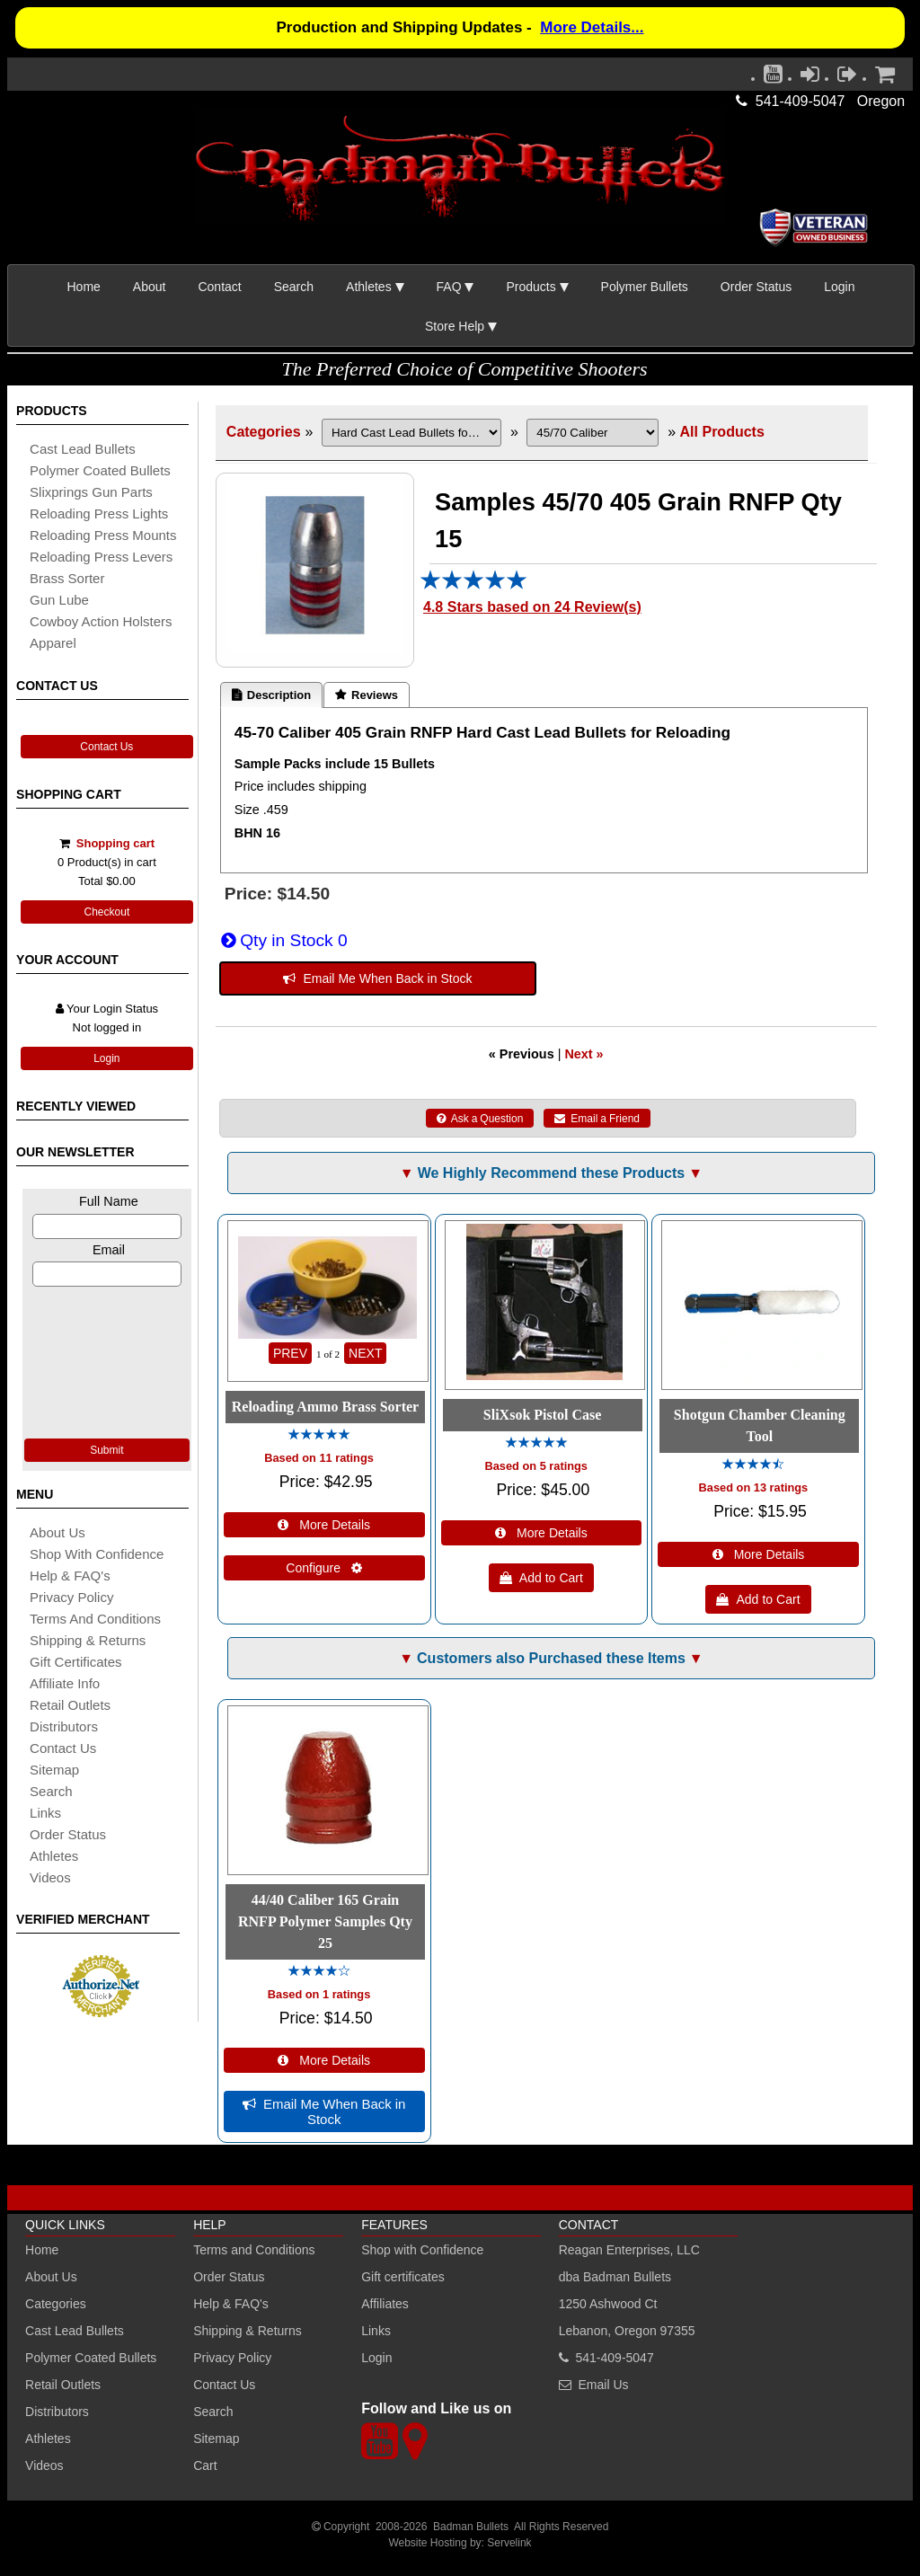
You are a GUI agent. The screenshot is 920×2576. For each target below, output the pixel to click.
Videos (50, 1877)
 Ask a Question (480, 1118)
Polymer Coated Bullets (90, 2357)
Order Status (756, 286)
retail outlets (70, 1705)
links (45, 1812)
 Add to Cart (541, 1577)
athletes (54, 1855)
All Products (722, 431)
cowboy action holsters (101, 621)
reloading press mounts (103, 535)
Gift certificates (76, 1661)
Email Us (604, 2384)
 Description (271, 695)
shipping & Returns (88, 1640)
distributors (64, 1726)
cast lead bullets (83, 448)
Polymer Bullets (644, 286)
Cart (205, 2465)
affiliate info (65, 1683)
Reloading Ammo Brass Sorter (325, 1406)
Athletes (48, 2438)
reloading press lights (99, 513)
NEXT (365, 1353)
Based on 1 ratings (319, 1994)
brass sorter (67, 578)
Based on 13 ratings (754, 1487)
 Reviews (366, 695)
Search (294, 286)
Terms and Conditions (95, 1618)
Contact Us (106, 746)
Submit (106, 1450)
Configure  (324, 1568)
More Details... (591, 27)
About (149, 286)
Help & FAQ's (70, 1575)
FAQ (449, 286)
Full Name (108, 1201)
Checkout (107, 912)
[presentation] (107, 1360)
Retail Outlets (63, 2384)
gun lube (59, 599)
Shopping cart (115, 843)
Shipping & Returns (247, 2331)
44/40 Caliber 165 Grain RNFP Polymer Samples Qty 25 (325, 1921)
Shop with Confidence (97, 1554)
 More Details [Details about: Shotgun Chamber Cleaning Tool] (758, 1554)
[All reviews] (473, 585)
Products (530, 286)
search (51, 1791)
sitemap (54, 1769)
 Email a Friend (597, 1118)
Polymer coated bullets (100, 470)
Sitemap (216, 2438)
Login (839, 286)
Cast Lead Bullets (74, 2331)
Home (84, 286)
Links (376, 2331)
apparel (53, 643)
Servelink (509, 2542)
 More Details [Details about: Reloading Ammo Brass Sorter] (324, 1524)
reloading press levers (101, 556)
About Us (57, 1532)
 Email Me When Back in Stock (377, 978)
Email (109, 1250)
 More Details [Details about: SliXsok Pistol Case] (541, 1533)
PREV (290, 1353)
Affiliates (385, 2304)
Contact (219, 286)
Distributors (57, 2411)
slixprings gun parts (91, 492)
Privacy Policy (71, 1597)
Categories (263, 431)
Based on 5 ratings (536, 1466)
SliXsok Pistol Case (542, 1414)
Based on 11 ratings (319, 1458)
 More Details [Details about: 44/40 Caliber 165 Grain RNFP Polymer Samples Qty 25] (324, 2060)
